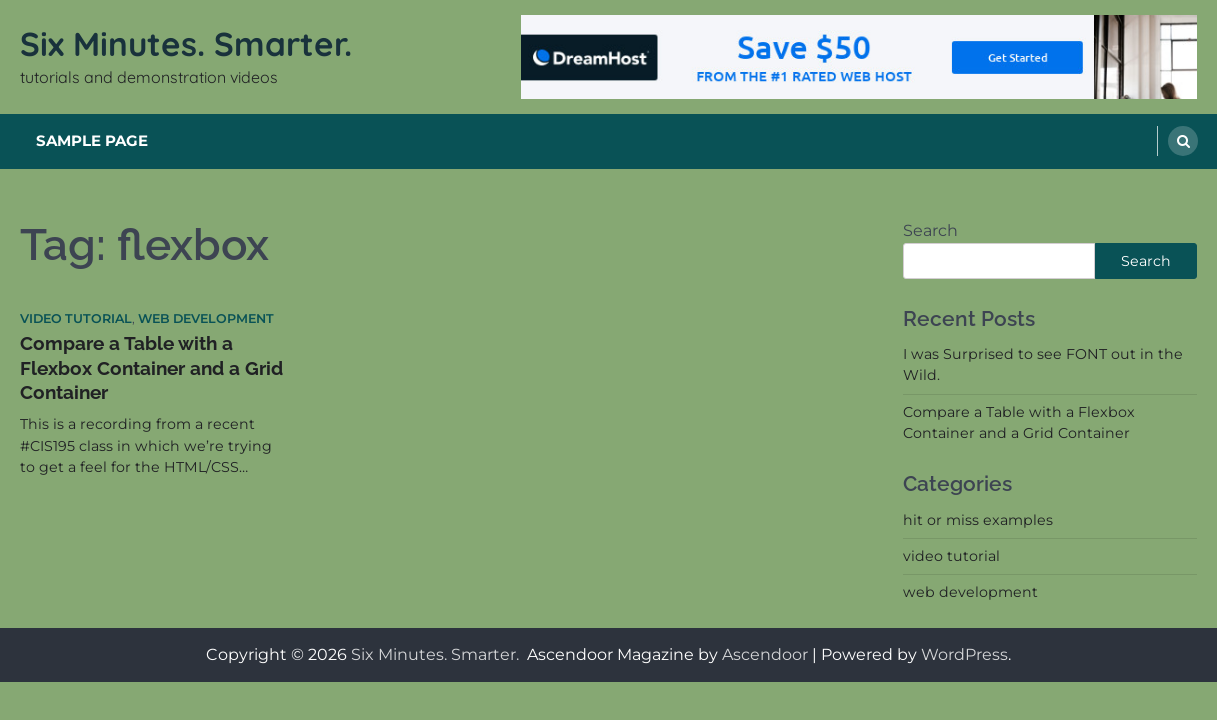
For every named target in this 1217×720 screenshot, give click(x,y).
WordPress (964, 654)
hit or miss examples (978, 520)
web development (206, 318)
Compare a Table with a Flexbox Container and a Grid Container (151, 367)
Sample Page (92, 140)
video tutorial (76, 318)
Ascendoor (765, 654)
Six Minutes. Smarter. (190, 43)
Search (930, 230)
